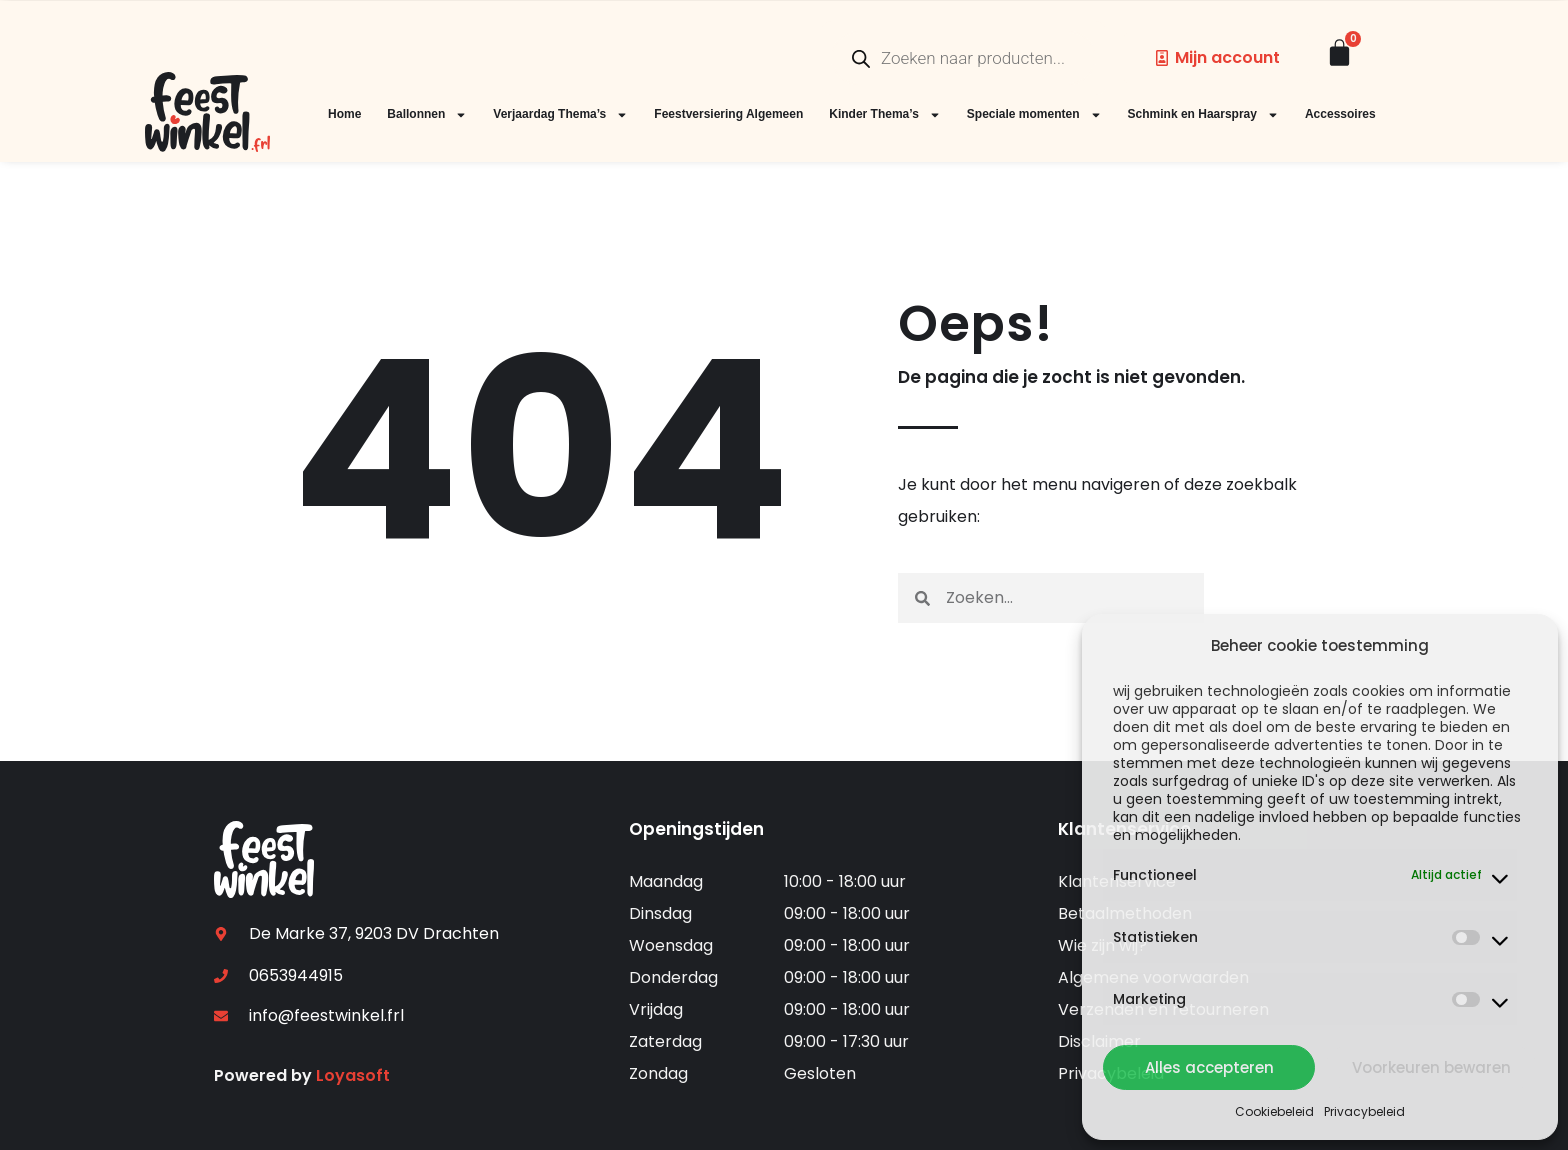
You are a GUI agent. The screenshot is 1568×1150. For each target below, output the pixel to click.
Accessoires (1340, 114)
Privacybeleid (1364, 1111)
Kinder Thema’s (885, 115)
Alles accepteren (1209, 1067)
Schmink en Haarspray (1203, 115)
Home (344, 114)
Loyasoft (353, 1075)
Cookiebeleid (1274, 1111)
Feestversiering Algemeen (728, 114)
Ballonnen (427, 115)
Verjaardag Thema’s (560, 115)
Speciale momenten (1034, 115)
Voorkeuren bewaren (1431, 1067)
